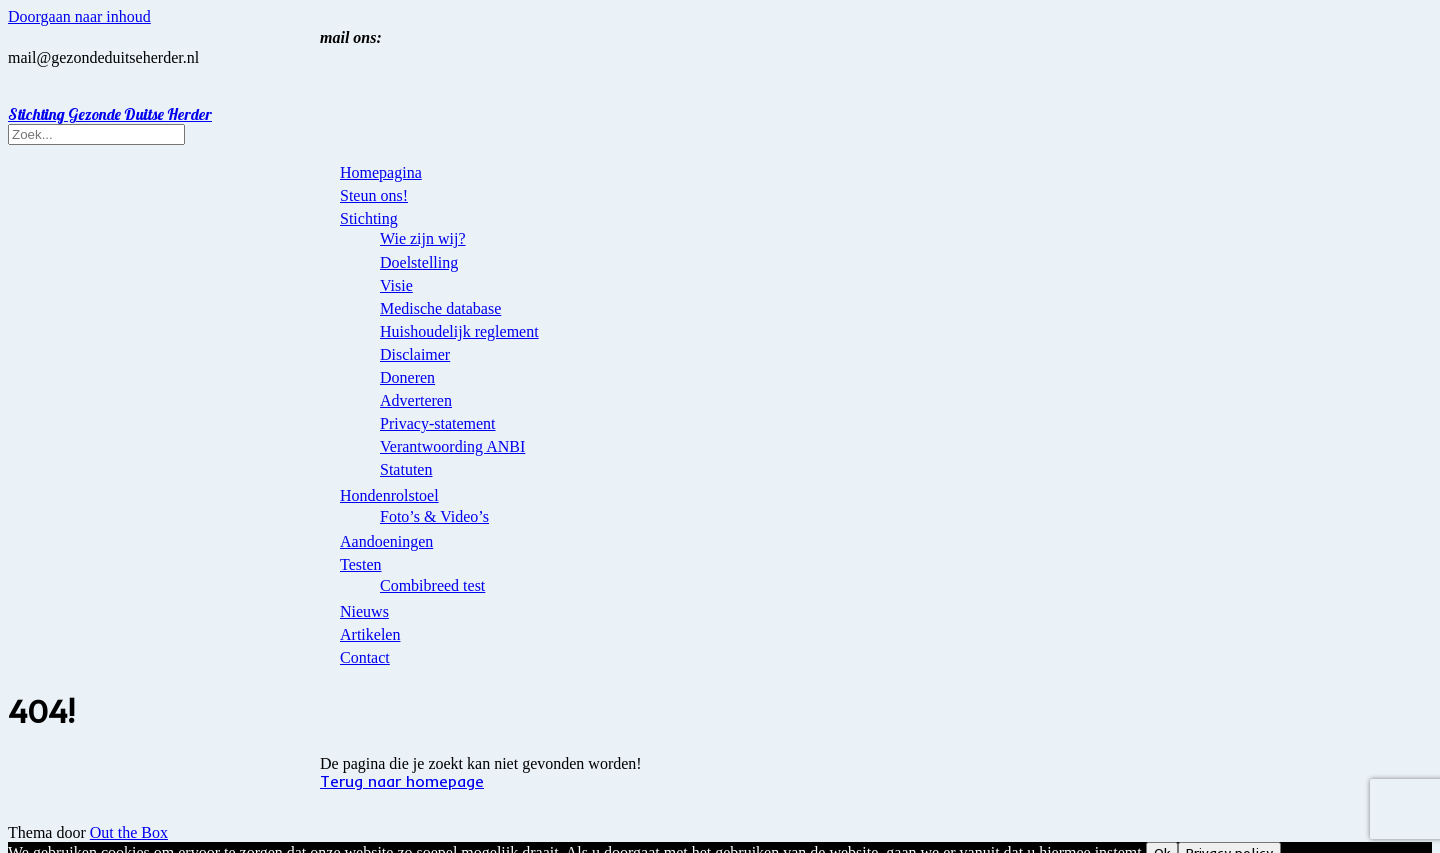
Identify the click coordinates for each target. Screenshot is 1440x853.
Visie (396, 285)
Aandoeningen (386, 541)
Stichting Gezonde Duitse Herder (110, 114)
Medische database (440, 308)
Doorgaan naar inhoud (79, 16)
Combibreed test (432, 585)
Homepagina (381, 172)
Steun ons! (374, 195)
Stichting (369, 218)
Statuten (406, 469)
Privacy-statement (438, 423)
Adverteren (416, 400)
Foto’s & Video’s (434, 516)
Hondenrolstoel (389, 495)
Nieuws (364, 611)
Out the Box (129, 832)
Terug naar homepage (402, 781)
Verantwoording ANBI (452, 446)
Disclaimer (415, 354)
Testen (361, 564)
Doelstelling (419, 262)
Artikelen (370, 634)
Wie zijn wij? (423, 238)
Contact (365, 657)
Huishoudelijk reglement (459, 331)
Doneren (407, 377)
